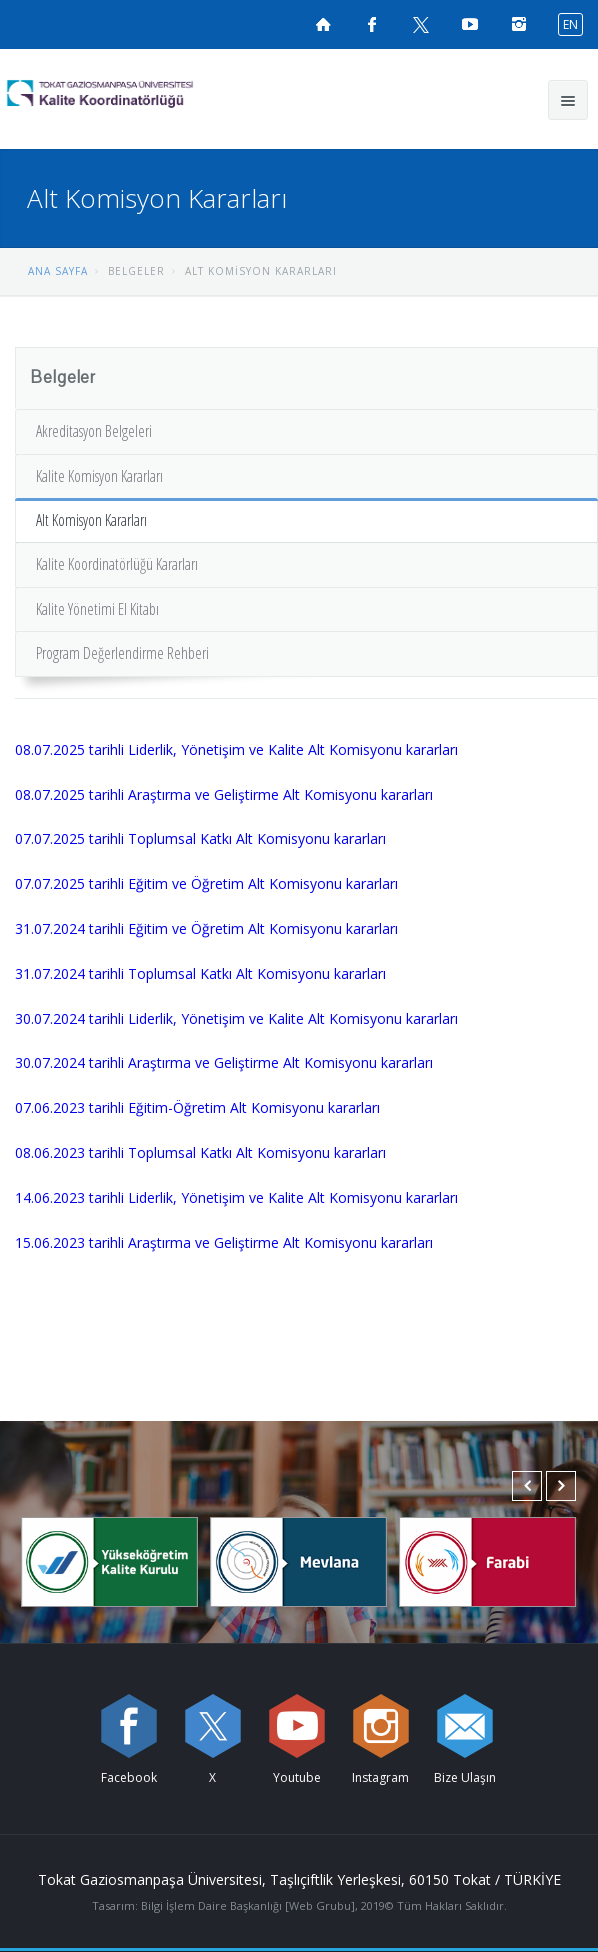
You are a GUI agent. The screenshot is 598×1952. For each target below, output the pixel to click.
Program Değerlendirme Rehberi (122, 653)
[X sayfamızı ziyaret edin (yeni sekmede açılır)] (421, 24)
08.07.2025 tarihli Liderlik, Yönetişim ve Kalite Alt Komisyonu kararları (236, 749)
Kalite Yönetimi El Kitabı (97, 609)
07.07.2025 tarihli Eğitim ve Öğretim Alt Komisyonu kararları (206, 883)
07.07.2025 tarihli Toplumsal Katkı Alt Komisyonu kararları (200, 838)
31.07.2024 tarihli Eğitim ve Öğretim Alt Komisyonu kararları (206, 928)
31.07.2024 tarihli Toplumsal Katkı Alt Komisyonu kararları (200, 973)
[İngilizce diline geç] (566, 23)
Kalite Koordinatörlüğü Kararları (117, 564)
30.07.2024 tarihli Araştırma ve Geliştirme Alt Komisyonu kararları (224, 1062)
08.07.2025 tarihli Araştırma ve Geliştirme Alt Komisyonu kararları (224, 794)
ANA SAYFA (58, 271)
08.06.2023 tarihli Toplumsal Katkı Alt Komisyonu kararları (200, 1152)
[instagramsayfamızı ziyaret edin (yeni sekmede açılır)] (519, 24)
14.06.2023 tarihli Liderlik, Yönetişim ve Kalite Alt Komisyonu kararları (236, 1197)
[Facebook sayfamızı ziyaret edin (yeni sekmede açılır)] (372, 24)
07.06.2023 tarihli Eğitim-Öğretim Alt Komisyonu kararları (197, 1107)
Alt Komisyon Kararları (91, 520)
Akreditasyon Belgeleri (94, 431)
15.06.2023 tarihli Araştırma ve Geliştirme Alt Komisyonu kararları (224, 1242)
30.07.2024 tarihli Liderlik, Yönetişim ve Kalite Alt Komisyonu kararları (236, 1018)
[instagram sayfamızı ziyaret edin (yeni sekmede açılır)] (381, 1726)
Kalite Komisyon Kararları (99, 476)
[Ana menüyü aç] (568, 100)
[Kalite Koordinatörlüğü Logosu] (136, 94)
